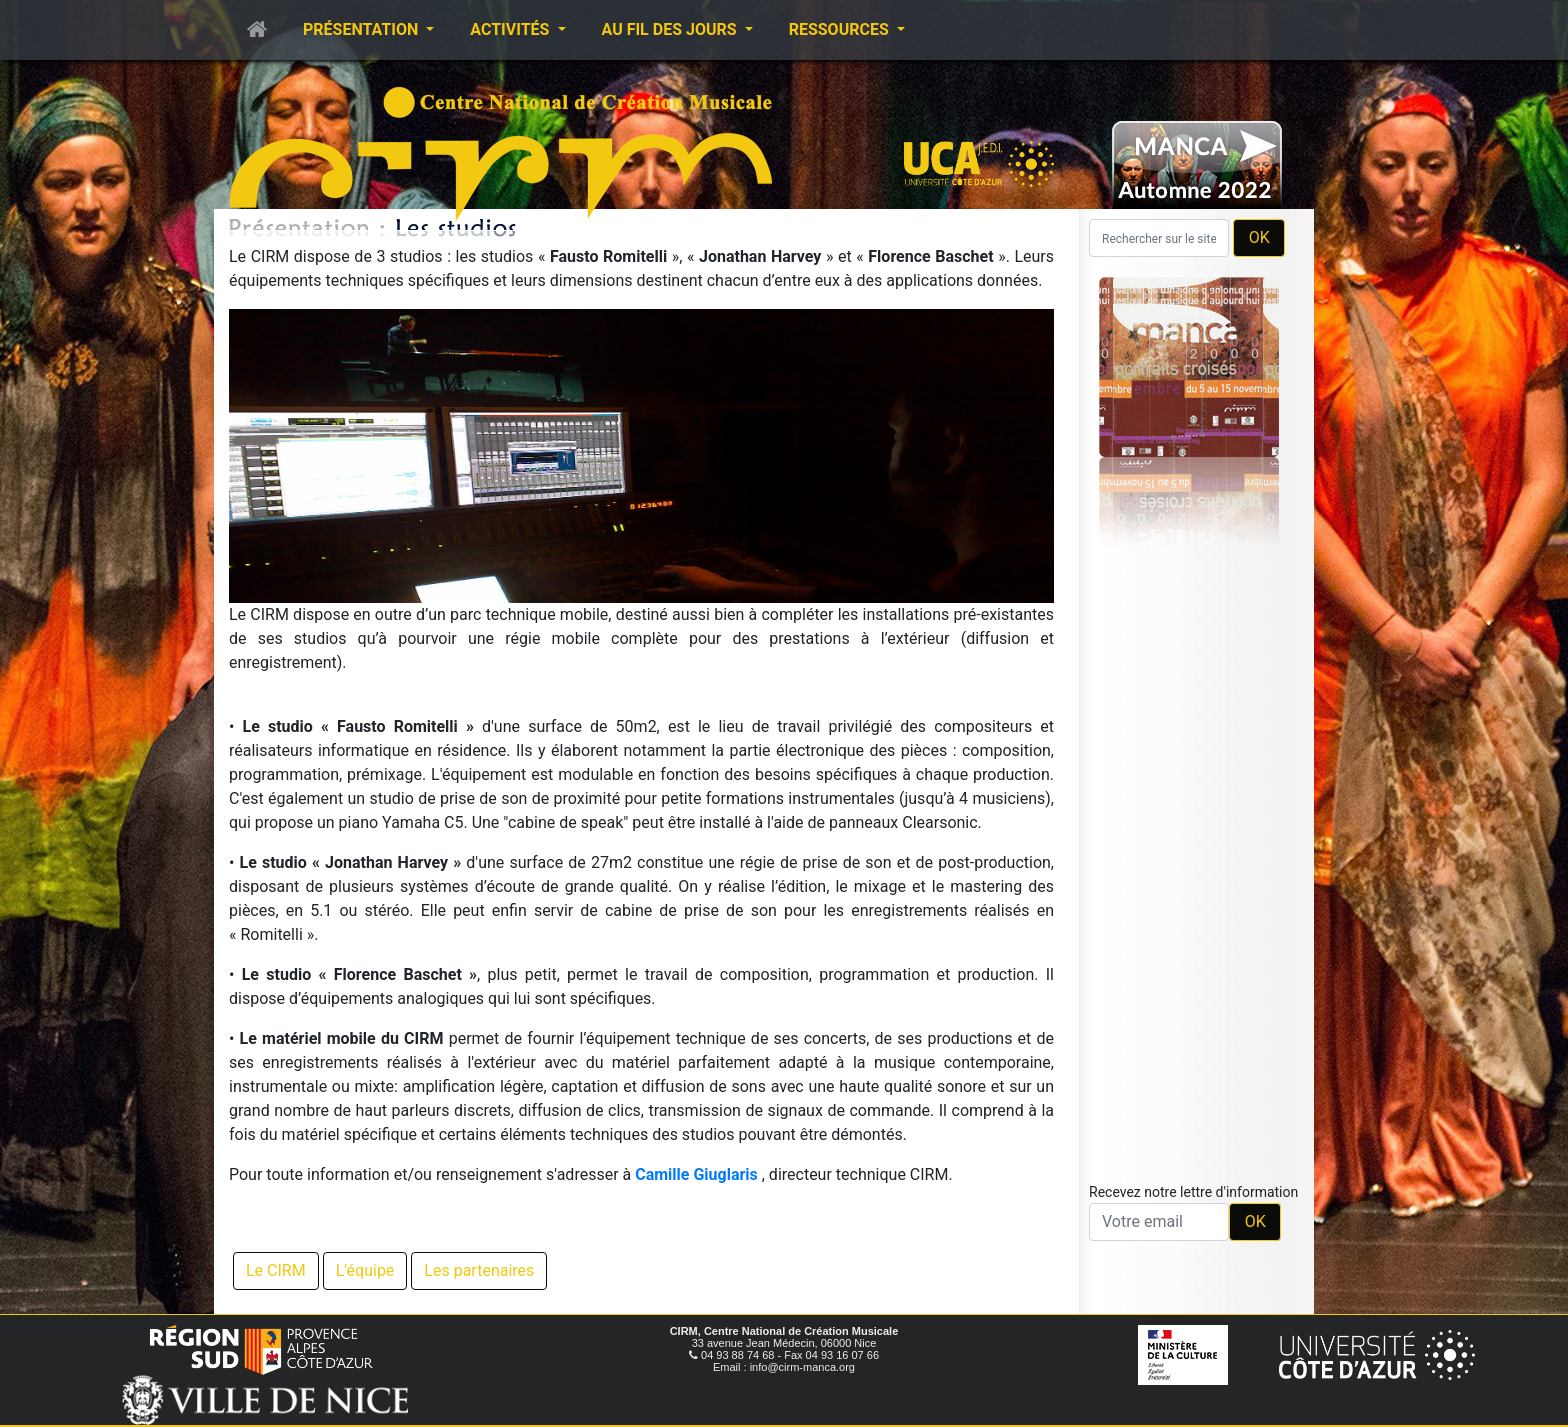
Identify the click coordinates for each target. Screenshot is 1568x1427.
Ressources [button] (841, 29)
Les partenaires (479, 1270)
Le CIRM (276, 1270)
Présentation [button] (362, 29)
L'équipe (365, 1270)
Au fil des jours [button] (671, 29)
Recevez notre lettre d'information (1193, 1192)
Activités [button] (511, 29)
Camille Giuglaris (696, 1174)
